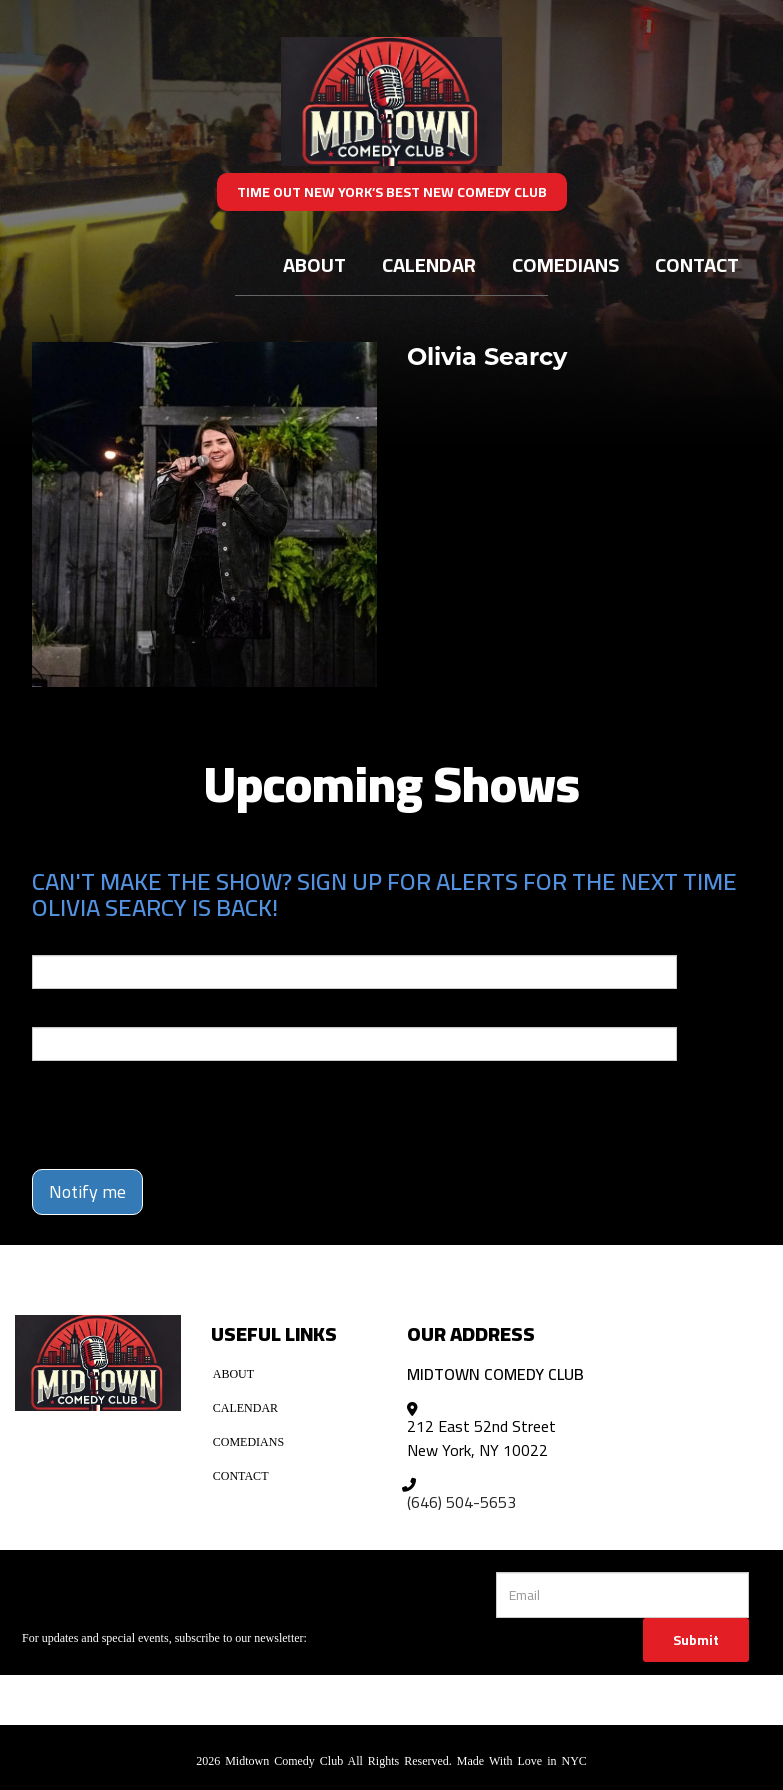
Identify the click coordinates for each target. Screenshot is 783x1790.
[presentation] (149, 1106)
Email (50, 941)
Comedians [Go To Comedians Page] (565, 264)
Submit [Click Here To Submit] (696, 1640)
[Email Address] (622, 1595)
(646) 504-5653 (461, 1502)
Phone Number (80, 1013)
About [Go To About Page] (314, 264)
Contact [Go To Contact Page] (697, 264)
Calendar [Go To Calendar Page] (429, 264)
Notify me (87, 1191)
